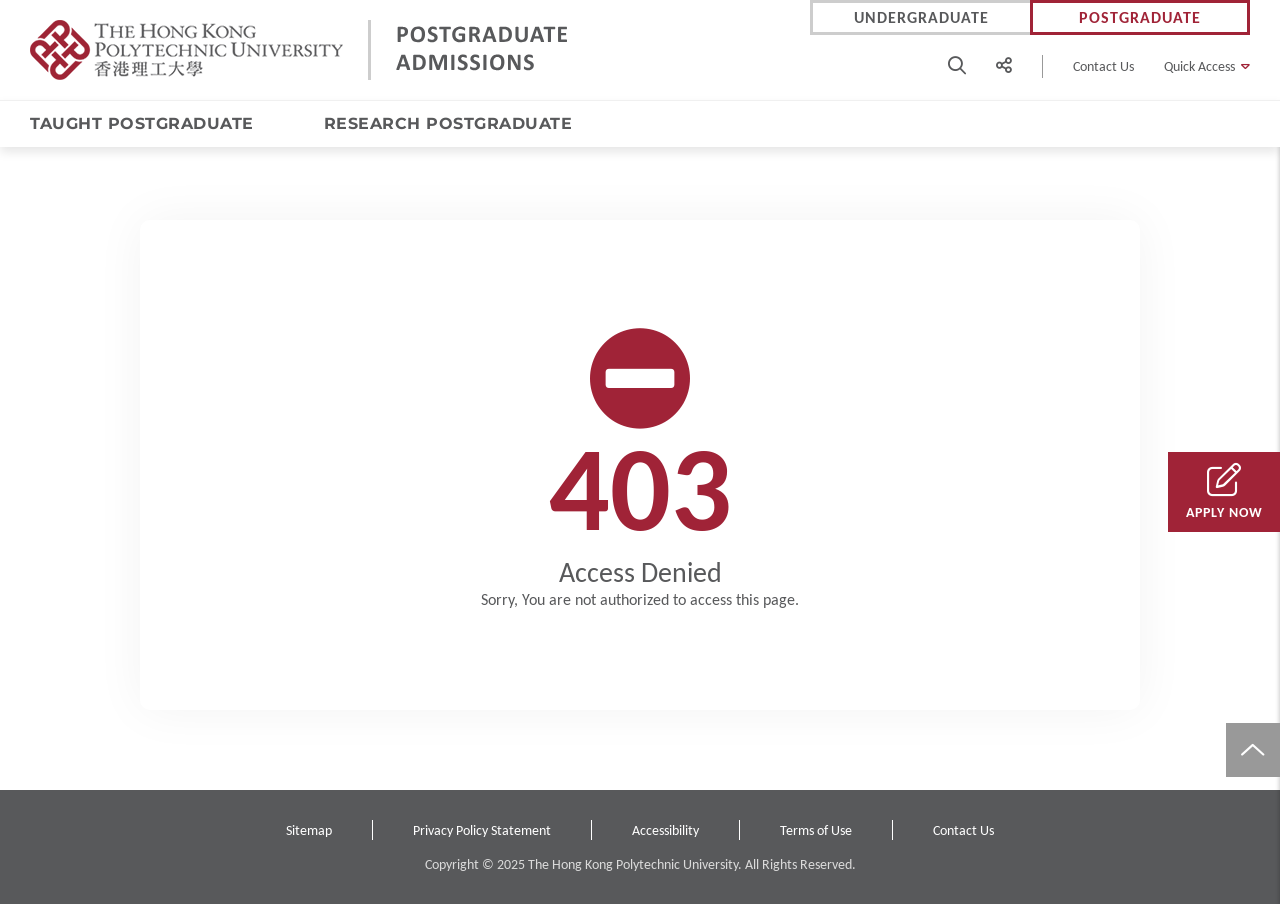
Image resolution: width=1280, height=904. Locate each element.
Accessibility (665, 830)
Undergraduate (921, 17)
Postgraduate (1140, 17)
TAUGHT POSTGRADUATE (142, 123)
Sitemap (309, 830)
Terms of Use (816, 830)
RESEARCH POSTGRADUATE (448, 123)
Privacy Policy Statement (482, 830)
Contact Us (1103, 66)
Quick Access (1199, 66)
